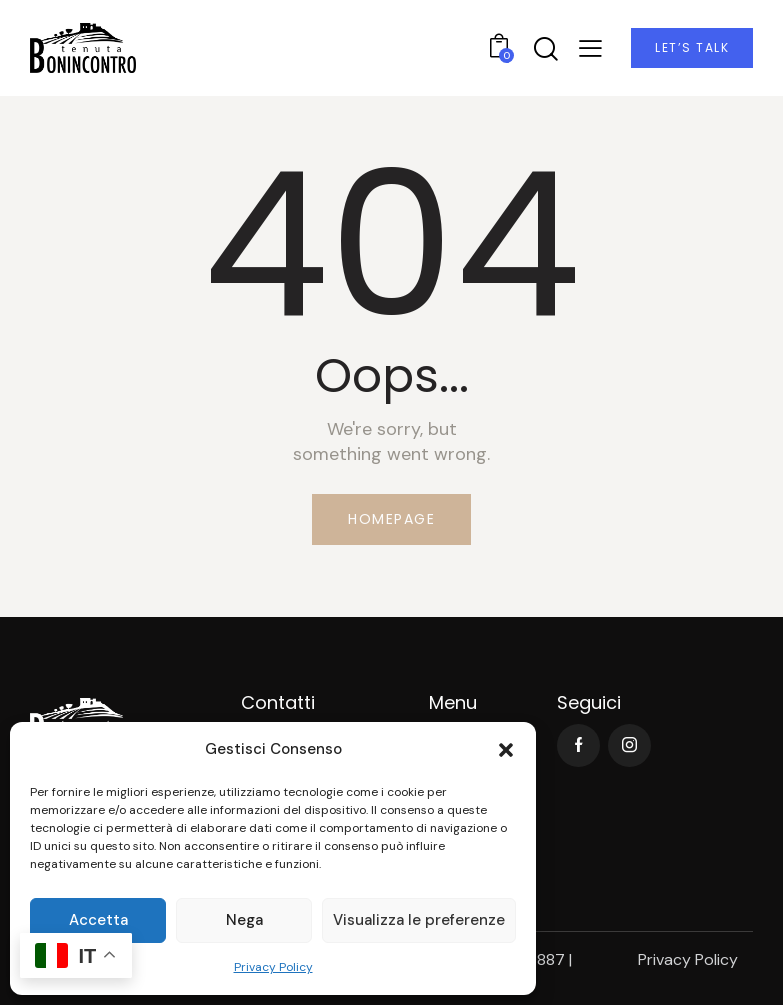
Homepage (391, 519)
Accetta (98, 920)
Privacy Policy (273, 967)
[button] (506, 750)
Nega (244, 920)
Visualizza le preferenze (419, 920)
